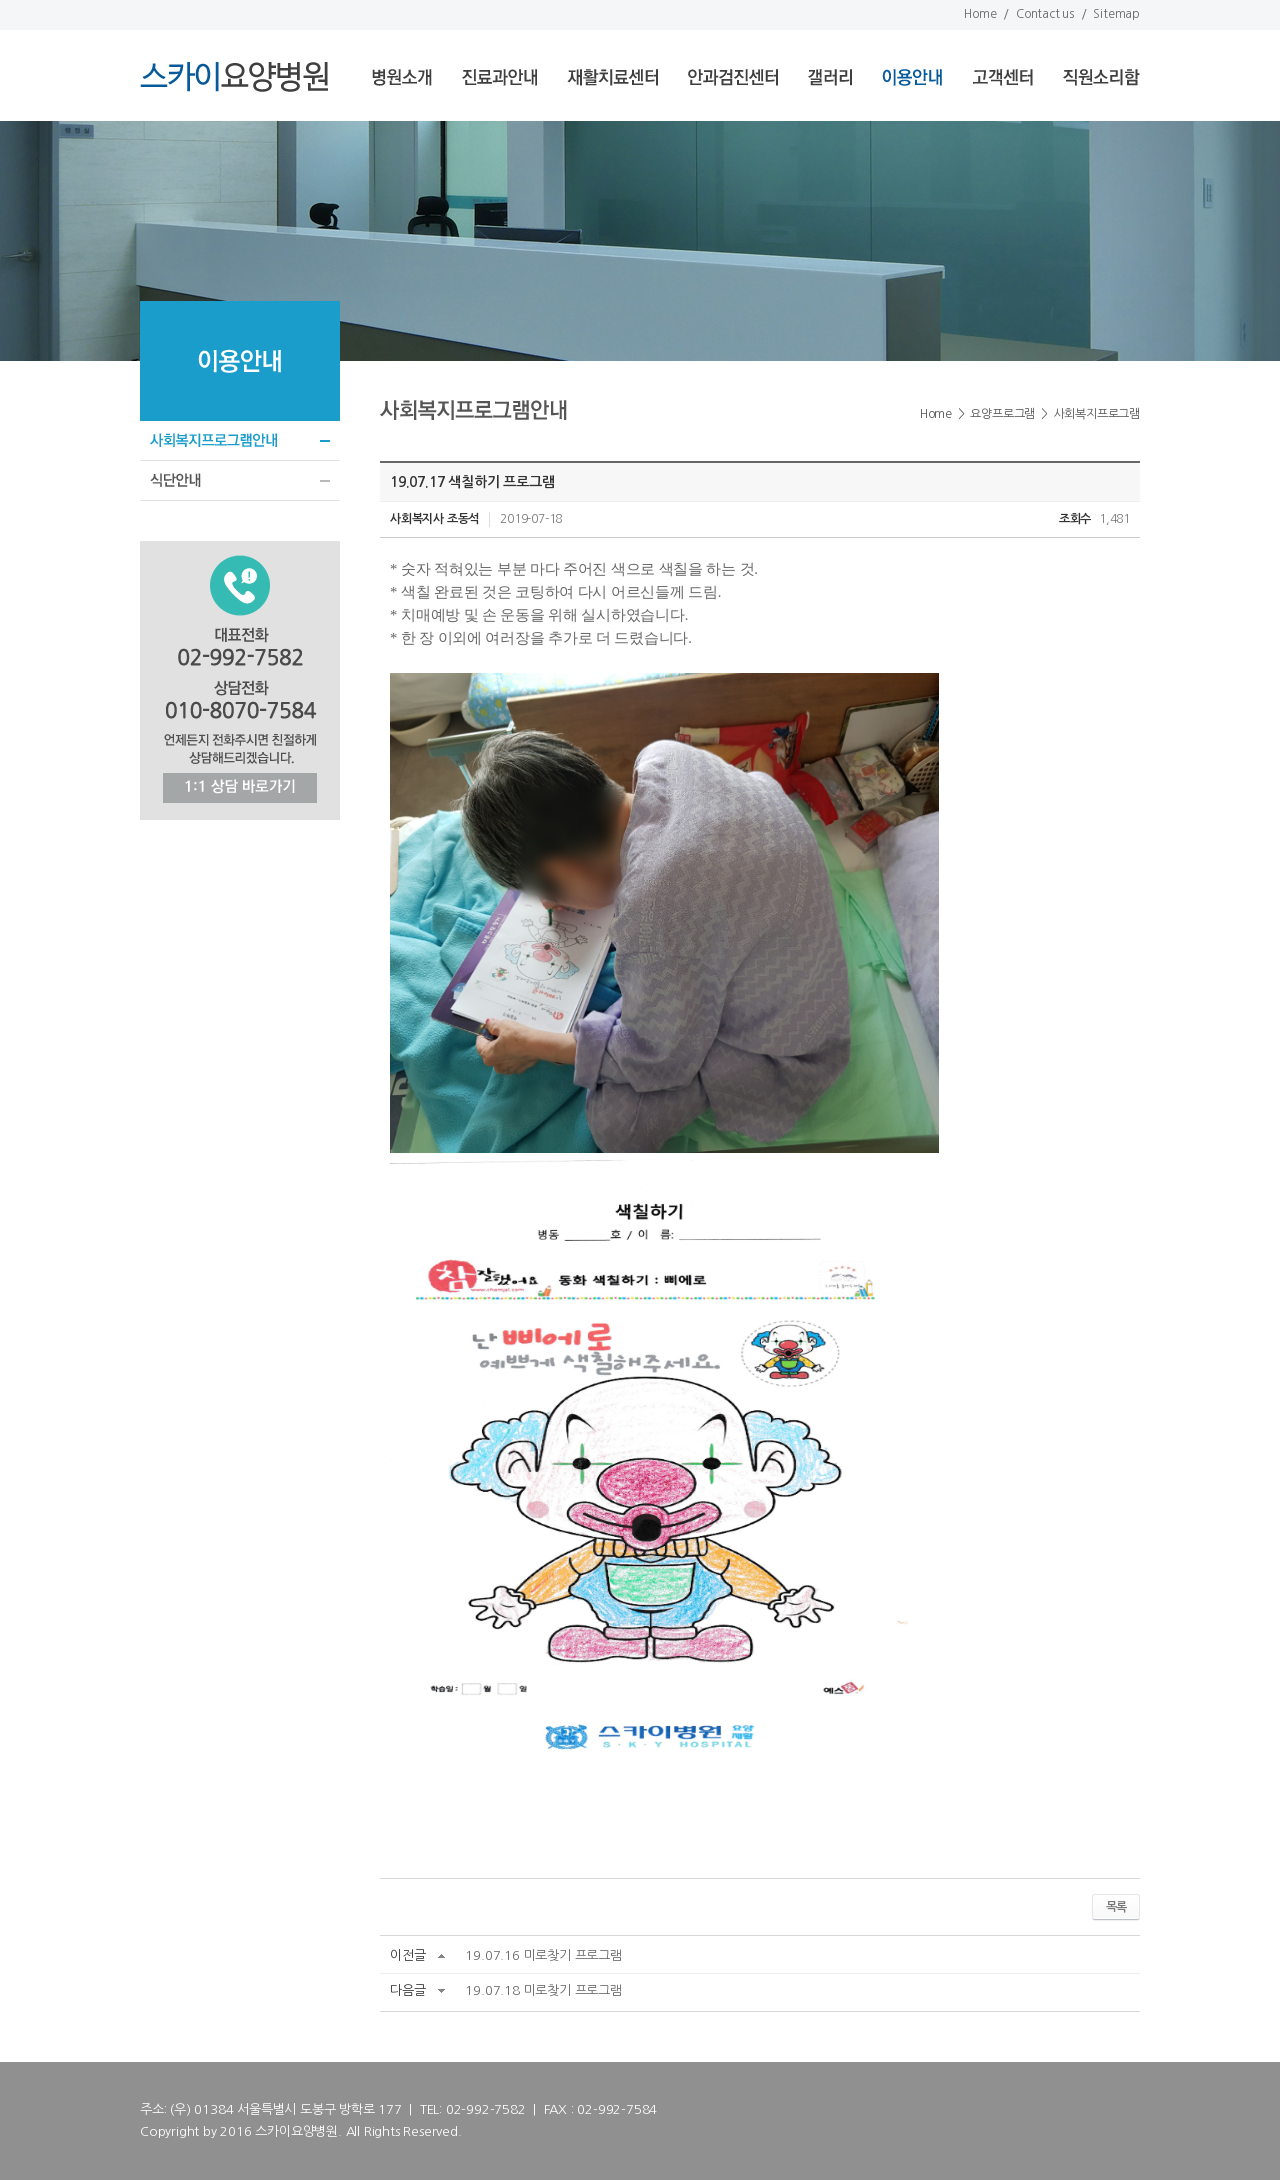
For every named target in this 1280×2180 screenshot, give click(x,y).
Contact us (1045, 14)
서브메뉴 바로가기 (0, 0)
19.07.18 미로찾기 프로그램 (543, 1990)
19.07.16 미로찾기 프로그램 (543, 1955)
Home (980, 14)
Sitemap (1116, 14)
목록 (1116, 1907)
